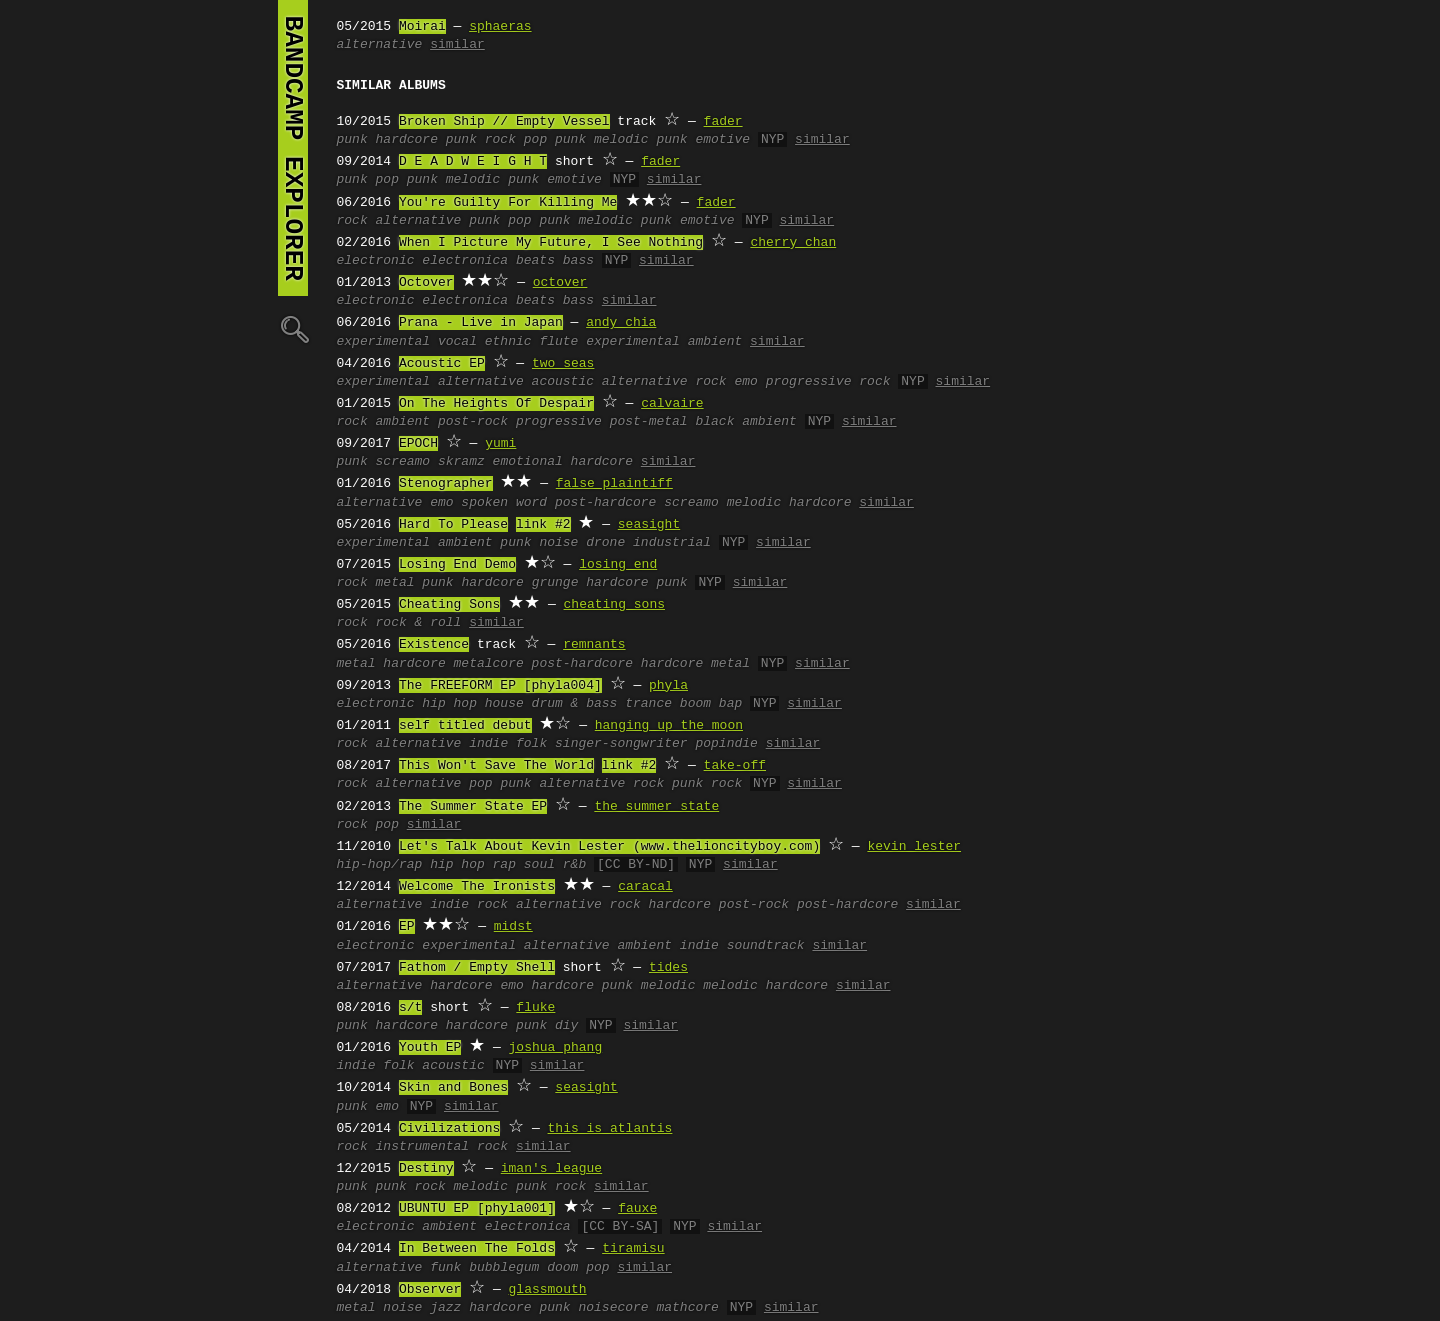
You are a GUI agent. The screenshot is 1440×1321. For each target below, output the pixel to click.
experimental (384, 342)
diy (566, 1026)
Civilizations (449, 1129)
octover (560, 283)
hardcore (407, 140)
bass (578, 261)
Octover (426, 283)
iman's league (551, 1169)
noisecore (613, 1308)
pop (480, 784)
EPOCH (418, 444)
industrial (672, 543)
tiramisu (633, 1249)
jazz (445, 1308)
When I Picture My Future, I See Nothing (551, 243)
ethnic (508, 342)
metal (395, 583)
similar (457, 45)
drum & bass (575, 704)
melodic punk (641, 140)
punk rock (481, 140)
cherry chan (793, 243)
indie (488, 744)
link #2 (543, 525)
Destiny (426, 1169)
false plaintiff (614, 484)
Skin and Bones (453, 1088)
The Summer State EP (473, 807)
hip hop (449, 704)
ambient (403, 422)
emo (745, 382)
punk (352, 140)
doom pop (578, 1268)
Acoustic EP (442, 364)
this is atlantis (610, 1129)
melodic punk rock (520, 1187)
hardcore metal (695, 664)
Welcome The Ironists (477, 887)
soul (539, 865)
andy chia (621, 323)
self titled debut (465, 726)
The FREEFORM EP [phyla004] (500, 686)
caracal (645, 887)
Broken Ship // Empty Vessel (504, 122)
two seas (563, 364)
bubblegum (504, 1268)
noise (558, 543)
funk (445, 1268)
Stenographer (446, 484)
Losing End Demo (457, 565)
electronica (465, 261)
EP (407, 927)
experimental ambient (664, 342)
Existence (434, 645)
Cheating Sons (449, 605)
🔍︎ (293, 328)
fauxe (637, 1209)
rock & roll (419, 623)
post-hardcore (605, 503)
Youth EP (430, 1048)
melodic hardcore (789, 503)
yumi (500, 444)
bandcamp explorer (293, 148)
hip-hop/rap (380, 865)
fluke (535, 1008)
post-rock (473, 422)
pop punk (555, 140)
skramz (461, 462)
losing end (618, 565)
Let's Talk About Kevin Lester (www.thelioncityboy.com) (609, 847)
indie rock (469, 905)
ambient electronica (496, 1227)
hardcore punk (636, 583)
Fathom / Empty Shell (477, 968)
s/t (410, 1008)
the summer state (656, 807)
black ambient (745, 422)
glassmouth (548, 1290)
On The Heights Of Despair (496, 404)
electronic (376, 261)
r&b (574, 865)
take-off (735, 766)
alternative (380, 45)
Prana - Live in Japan (481, 323)
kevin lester (914, 847)
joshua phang (556, 1048)
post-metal (649, 422)
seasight (649, 525)
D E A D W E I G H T (473, 162)
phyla (668, 686)
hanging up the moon (669, 726)
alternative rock (664, 382)
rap (504, 865)
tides (668, 968)
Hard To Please (453, 525)
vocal (457, 342)
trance (648, 704)
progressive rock (828, 382)
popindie (726, 744)
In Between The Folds (477, 1249)
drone (605, 543)
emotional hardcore (563, 462)
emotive (722, 140)
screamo (403, 462)
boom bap (711, 704)
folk (531, 744)
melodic (668, 986)
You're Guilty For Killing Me (508, 203)
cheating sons (614, 605)
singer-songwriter (621, 744)
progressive (559, 422)
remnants (594, 645)
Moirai (422, 27)
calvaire (672, 404)
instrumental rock (442, 1147)
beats (535, 261)
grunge (555, 583)
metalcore (489, 664)
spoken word (504, 503)
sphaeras (500, 27)
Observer (430, 1290)
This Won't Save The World (496, 766)
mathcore (687, 1308)
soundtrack (766, 946)
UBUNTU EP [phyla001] (477, 1209)
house (504, 704)
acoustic (563, 382)
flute (558, 342)
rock (352, 221)
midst (513, 927)
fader (723, 122)
